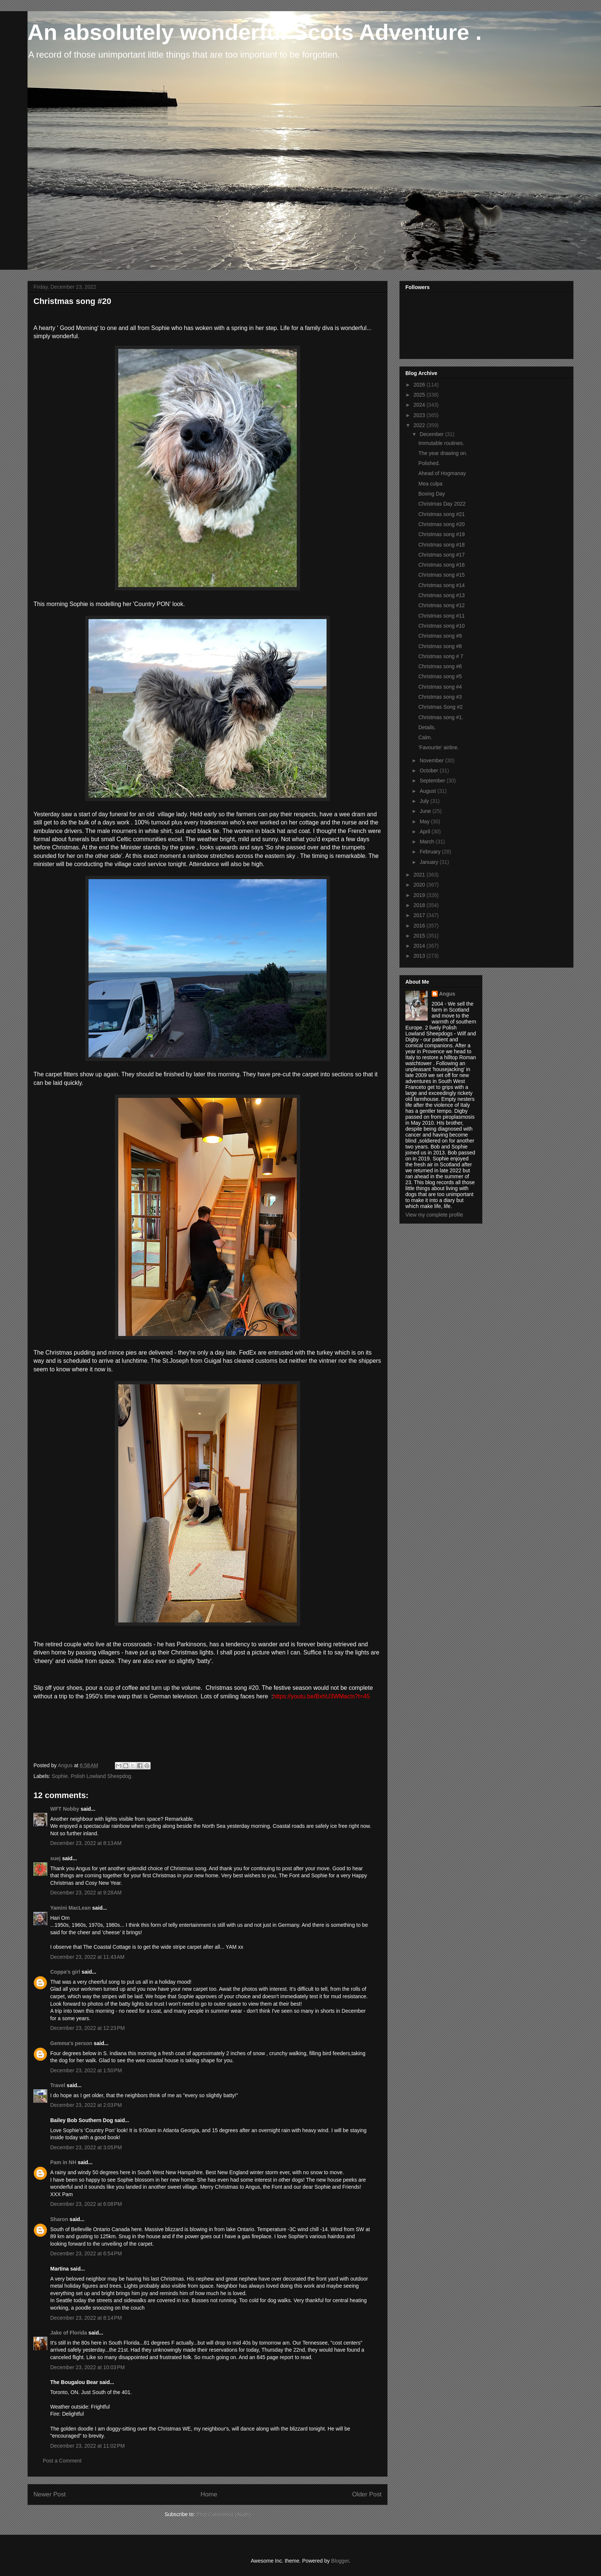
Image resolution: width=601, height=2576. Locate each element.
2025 (420, 395)
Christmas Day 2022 (442, 504)
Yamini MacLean (70, 1908)
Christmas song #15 (441, 575)
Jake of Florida (68, 2333)
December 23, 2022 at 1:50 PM (86, 2070)
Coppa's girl (65, 1972)
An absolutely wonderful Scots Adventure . (255, 32)
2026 (420, 385)
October (430, 770)
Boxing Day (431, 494)
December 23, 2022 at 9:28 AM (86, 1893)
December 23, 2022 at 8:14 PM (86, 2318)
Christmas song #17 (441, 555)
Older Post (367, 2494)
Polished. (429, 463)
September (433, 781)
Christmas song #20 (441, 524)
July (425, 801)
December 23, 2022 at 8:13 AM (86, 1843)
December (432, 434)
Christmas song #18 (441, 545)
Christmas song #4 (440, 687)
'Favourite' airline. (438, 747)
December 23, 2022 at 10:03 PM (87, 2367)
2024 (420, 405)
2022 (420, 425)
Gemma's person (71, 2043)
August (428, 791)
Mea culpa (430, 484)
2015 (420, 936)
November (432, 760)
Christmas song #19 (441, 534)
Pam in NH (63, 2162)
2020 (420, 885)
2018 (420, 905)
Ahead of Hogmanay (442, 473)
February (431, 852)
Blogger (339, 2561)
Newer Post (49, 2494)
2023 (420, 415)
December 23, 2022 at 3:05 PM (86, 2147)
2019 (420, 895)
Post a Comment (62, 2461)
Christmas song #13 (441, 595)
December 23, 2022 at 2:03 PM (86, 2105)
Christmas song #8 (440, 646)
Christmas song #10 (441, 626)
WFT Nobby (64, 1809)
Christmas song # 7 (440, 656)
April (425, 831)
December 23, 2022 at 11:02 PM (87, 2446)
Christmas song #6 (440, 666)
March (428, 842)
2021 (420, 875)
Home (208, 2494)
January (430, 862)
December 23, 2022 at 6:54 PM (86, 2253)
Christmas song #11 (441, 616)
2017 (420, 915)
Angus (447, 994)
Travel (57, 2085)
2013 (420, 956)
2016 (420, 926)
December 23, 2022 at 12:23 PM (87, 2028)
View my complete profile (434, 1215)
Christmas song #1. (440, 717)
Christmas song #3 (440, 697)
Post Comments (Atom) (223, 2514)
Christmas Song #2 (440, 707)
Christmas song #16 (441, 565)
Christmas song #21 (441, 514)
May (425, 821)
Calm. (425, 737)
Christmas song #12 (441, 605)
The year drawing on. (442, 453)
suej (55, 1858)
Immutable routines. (441, 443)
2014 (420, 946)
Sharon (59, 2219)
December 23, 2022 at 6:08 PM (86, 2204)
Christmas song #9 (440, 636)
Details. (427, 727)
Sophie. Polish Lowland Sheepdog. (92, 1776)
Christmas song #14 (441, 585)
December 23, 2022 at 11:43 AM (87, 1957)
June (426, 811)
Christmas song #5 (440, 676)
